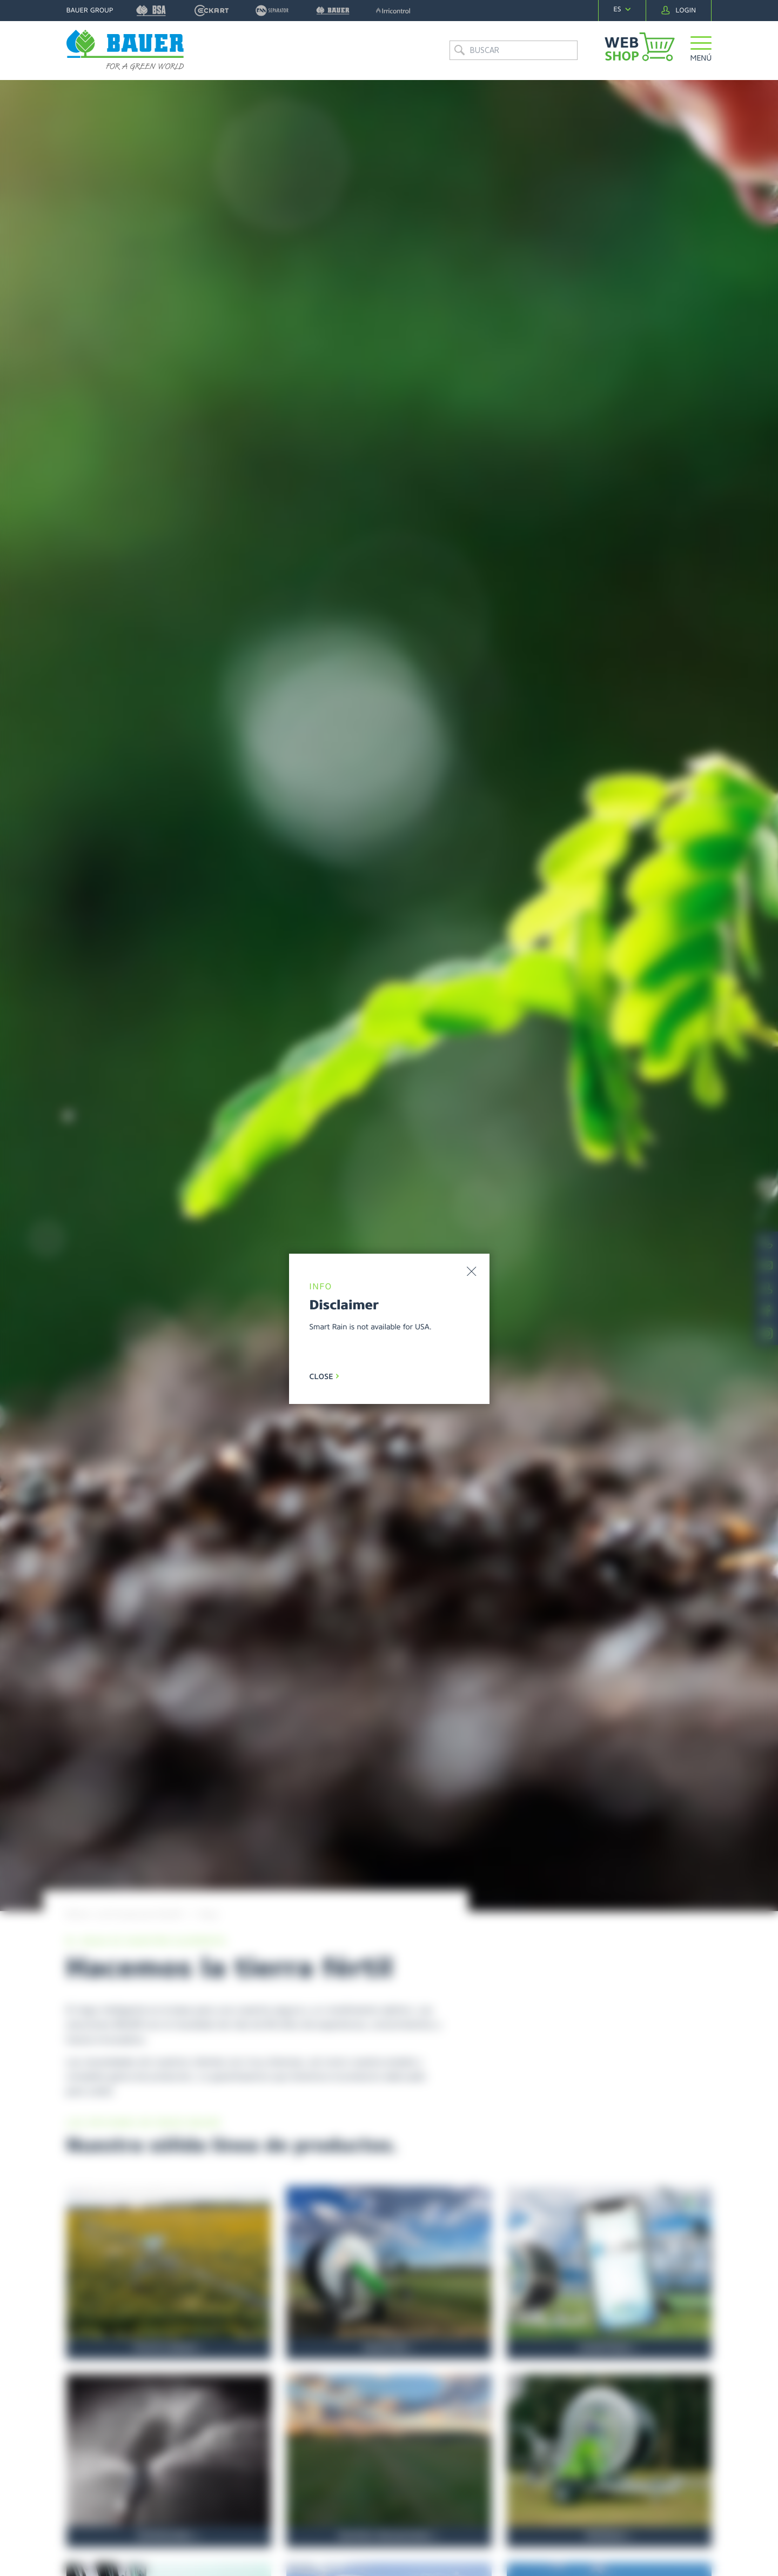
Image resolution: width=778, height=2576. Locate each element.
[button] (701, 51)
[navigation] (622, 9)
